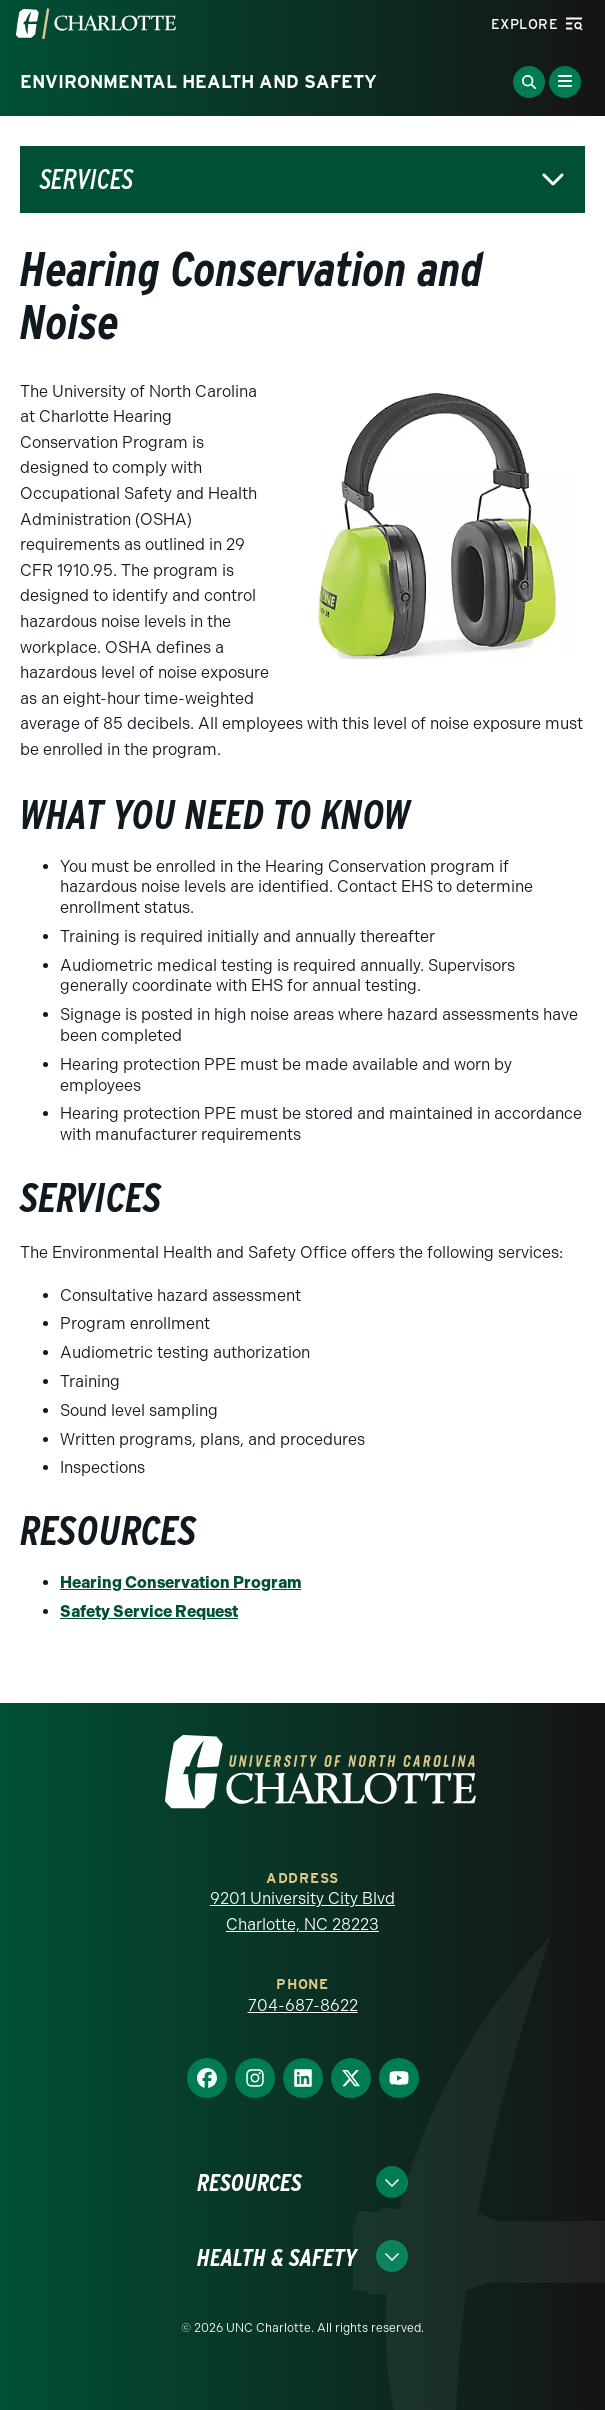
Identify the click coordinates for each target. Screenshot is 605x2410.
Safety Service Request (149, 1611)
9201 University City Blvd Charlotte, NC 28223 (302, 1911)
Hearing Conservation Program (180, 1582)
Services (86, 179)
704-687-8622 (303, 2005)
